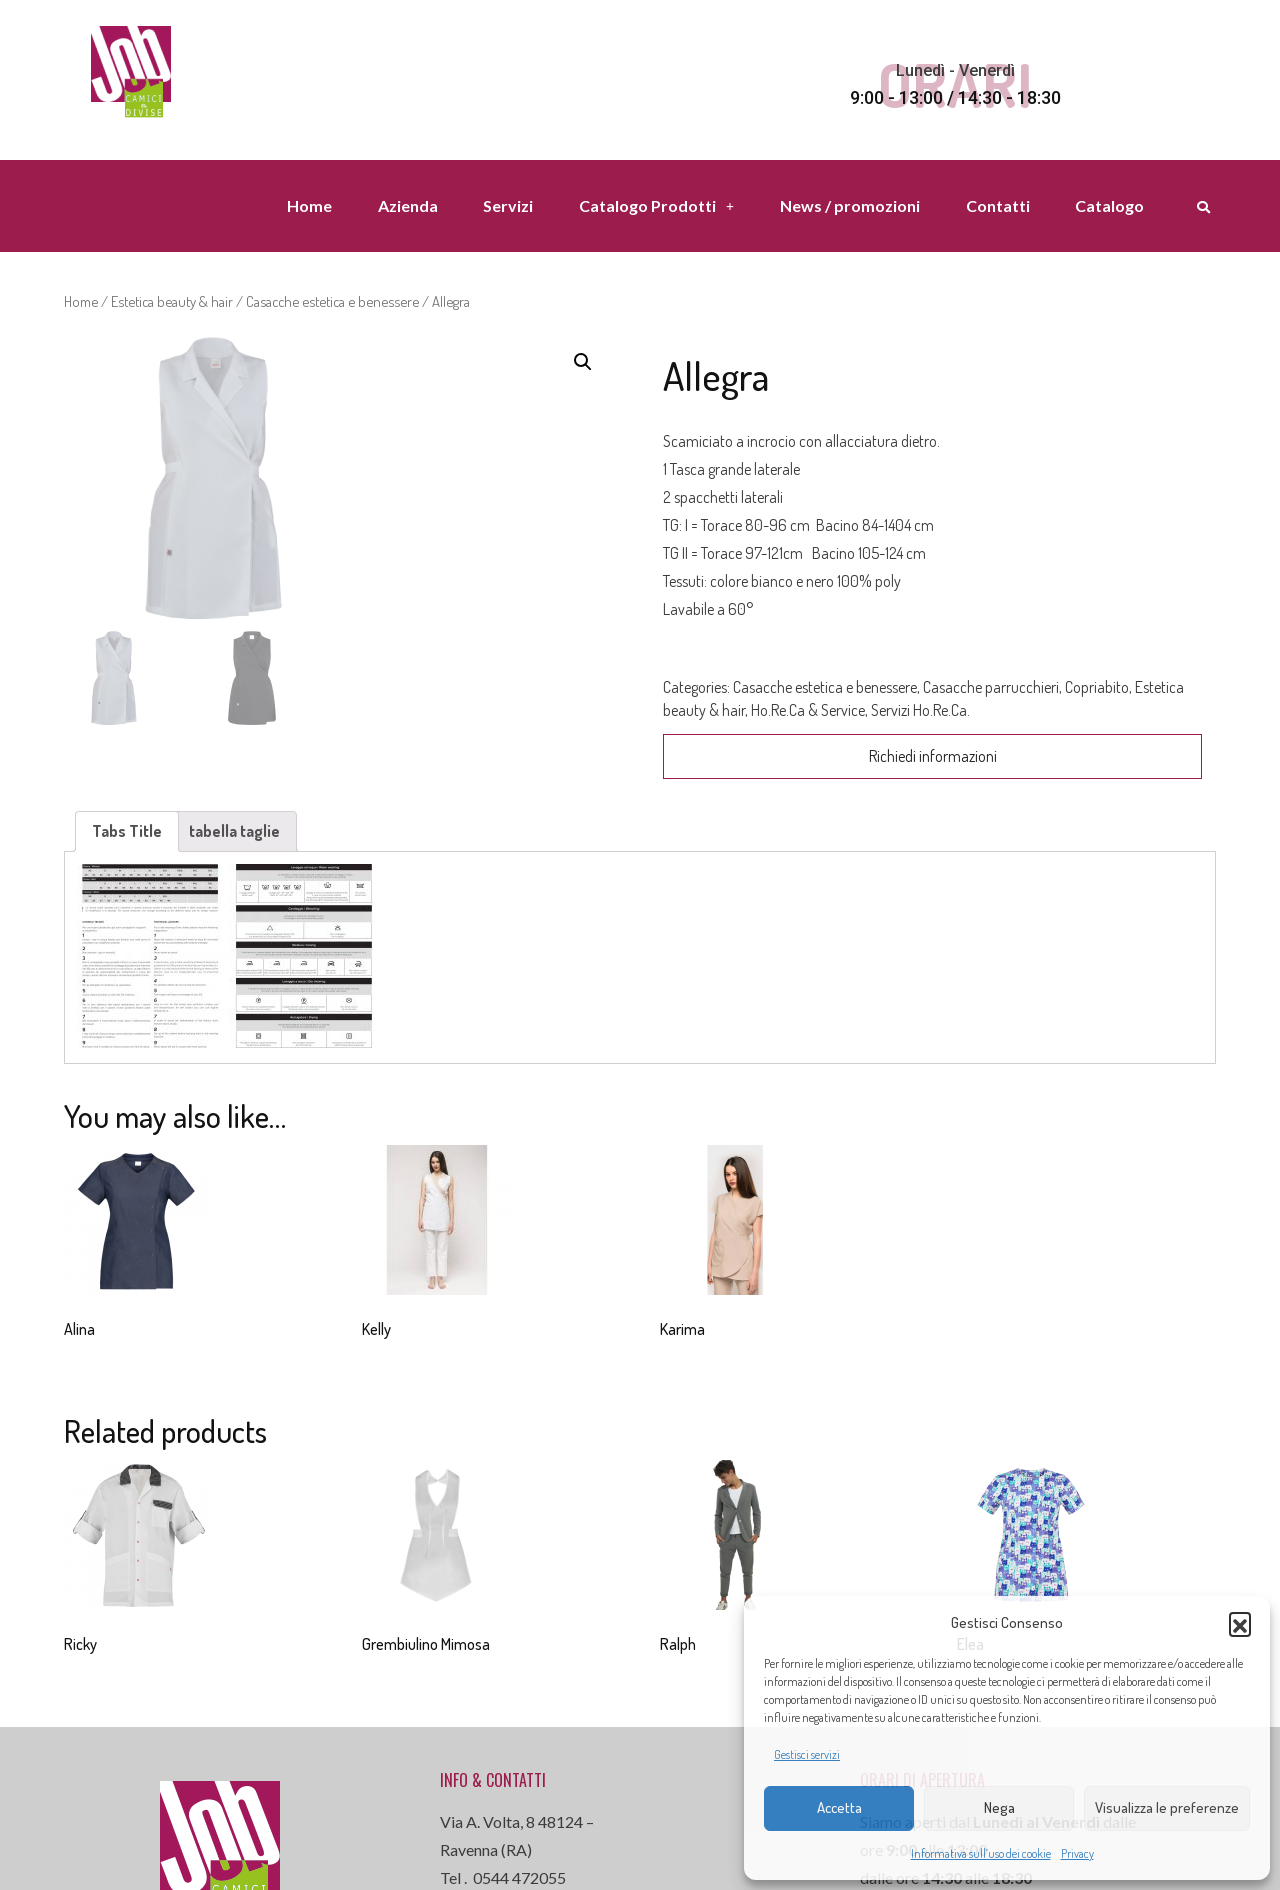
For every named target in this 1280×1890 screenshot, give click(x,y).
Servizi (508, 205)
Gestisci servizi (807, 1754)
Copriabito (1097, 687)
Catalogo (1109, 205)
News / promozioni (850, 205)
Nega (999, 1807)
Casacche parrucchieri (991, 687)
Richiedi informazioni (933, 756)
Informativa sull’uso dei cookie (981, 1853)
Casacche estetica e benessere (332, 301)
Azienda (408, 205)
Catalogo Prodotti (656, 205)
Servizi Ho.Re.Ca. (920, 710)
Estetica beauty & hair (172, 301)
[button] (1240, 1623)
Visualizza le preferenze (1167, 1807)
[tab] (127, 831)
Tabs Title (127, 831)
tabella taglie (234, 831)
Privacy (1077, 1853)
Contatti (998, 205)
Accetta (839, 1807)
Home (309, 205)
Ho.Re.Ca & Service (808, 710)
